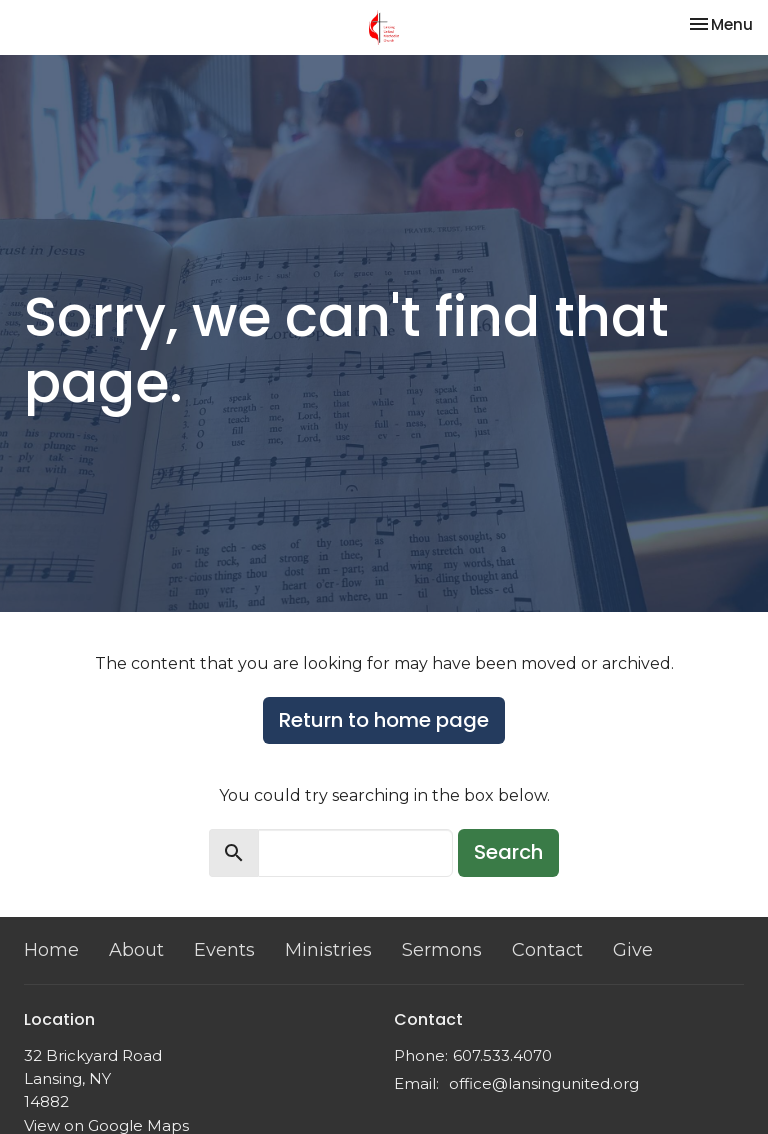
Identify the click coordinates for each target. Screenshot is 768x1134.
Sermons (442, 950)
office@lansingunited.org (544, 1083)
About (136, 950)
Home (51, 950)
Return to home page (384, 720)
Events (224, 950)
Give (633, 950)
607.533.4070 (502, 1055)
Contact (547, 950)
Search (508, 852)
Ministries (328, 950)
